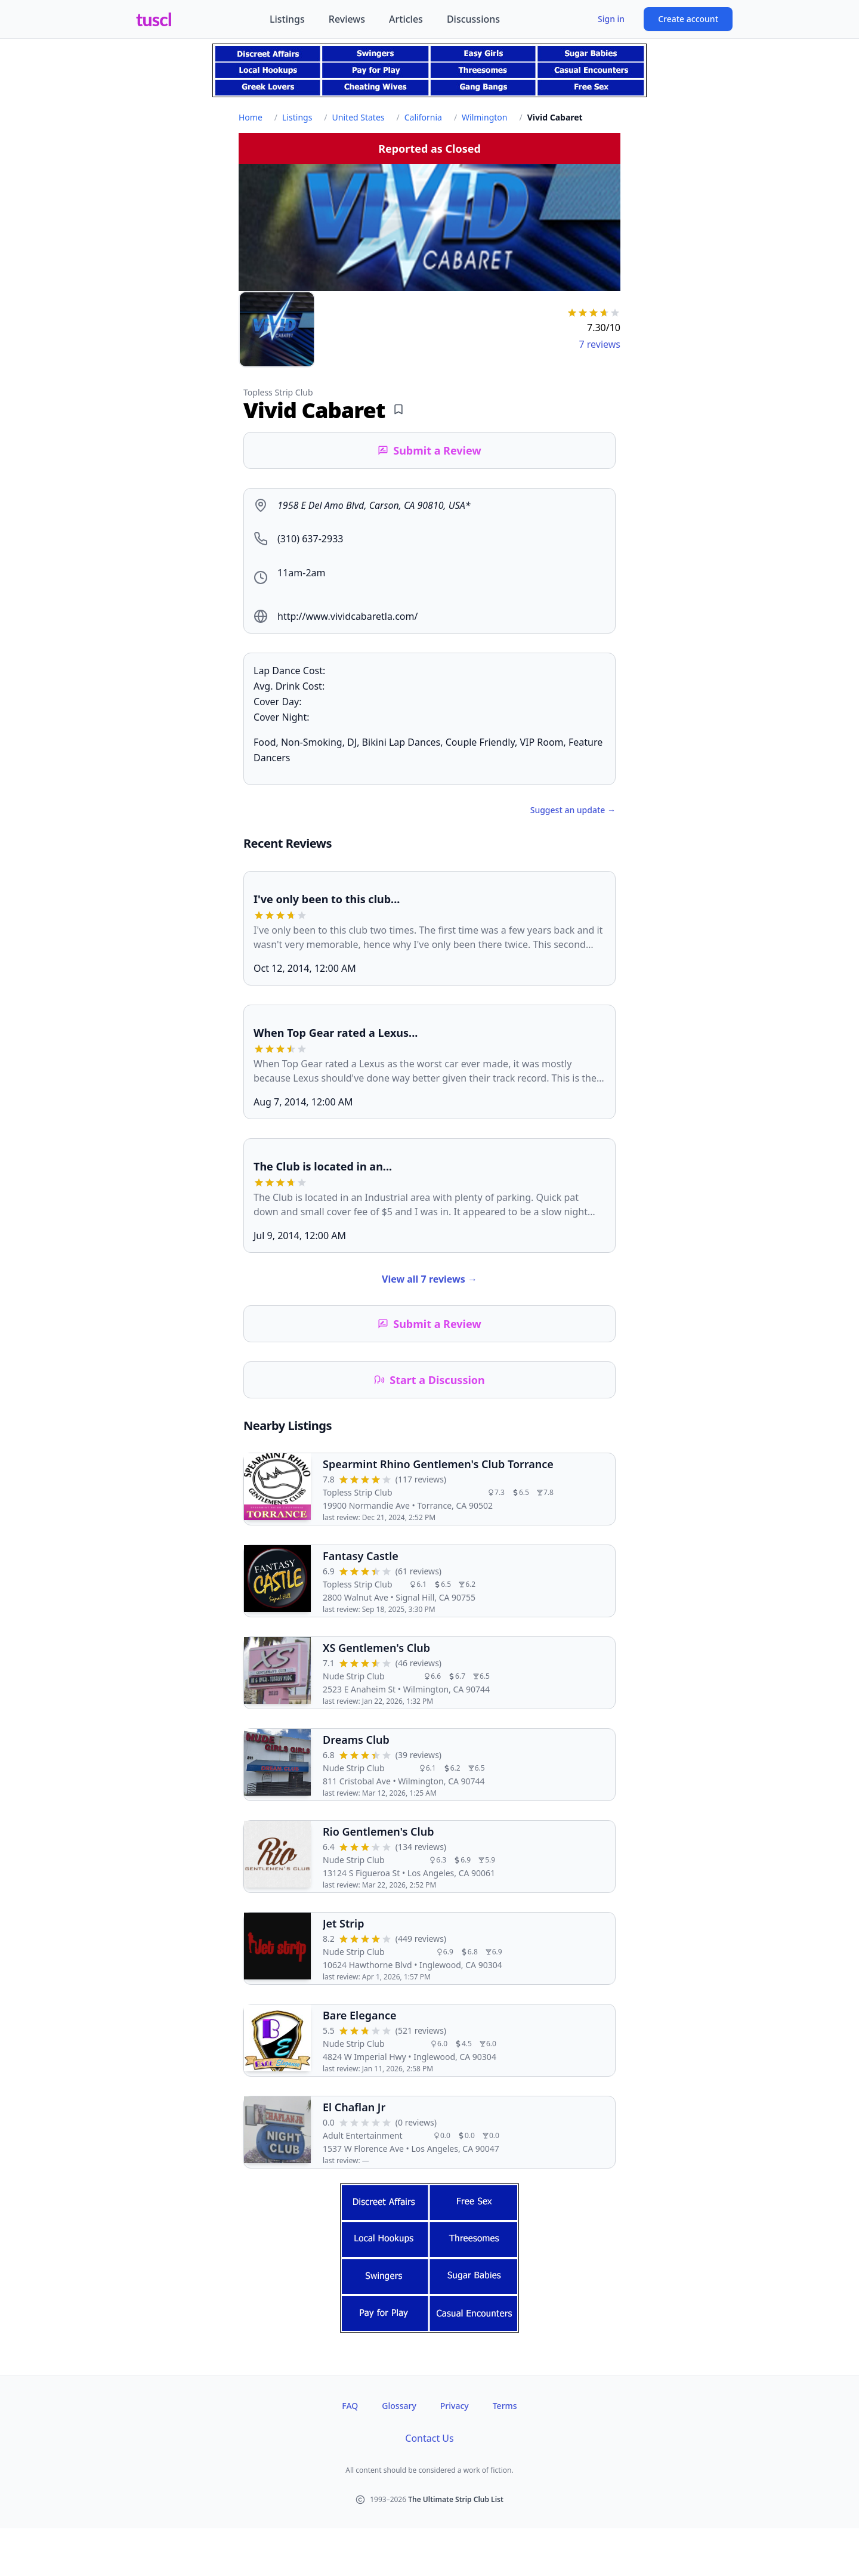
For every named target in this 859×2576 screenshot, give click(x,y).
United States (358, 117)
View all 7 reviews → (429, 1279)
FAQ (350, 2405)
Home (250, 117)
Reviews (347, 19)
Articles (406, 19)
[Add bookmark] (398, 409)
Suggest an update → (573, 810)
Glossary (399, 2405)
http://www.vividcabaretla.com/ (347, 616)
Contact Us (429, 2438)
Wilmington (484, 117)
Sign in (611, 18)
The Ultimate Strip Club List (455, 2499)
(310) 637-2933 (310, 538)
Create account (688, 18)
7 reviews (599, 344)
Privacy (454, 2405)
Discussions (473, 19)
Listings (287, 19)
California (423, 117)
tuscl (154, 19)
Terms (505, 2405)
